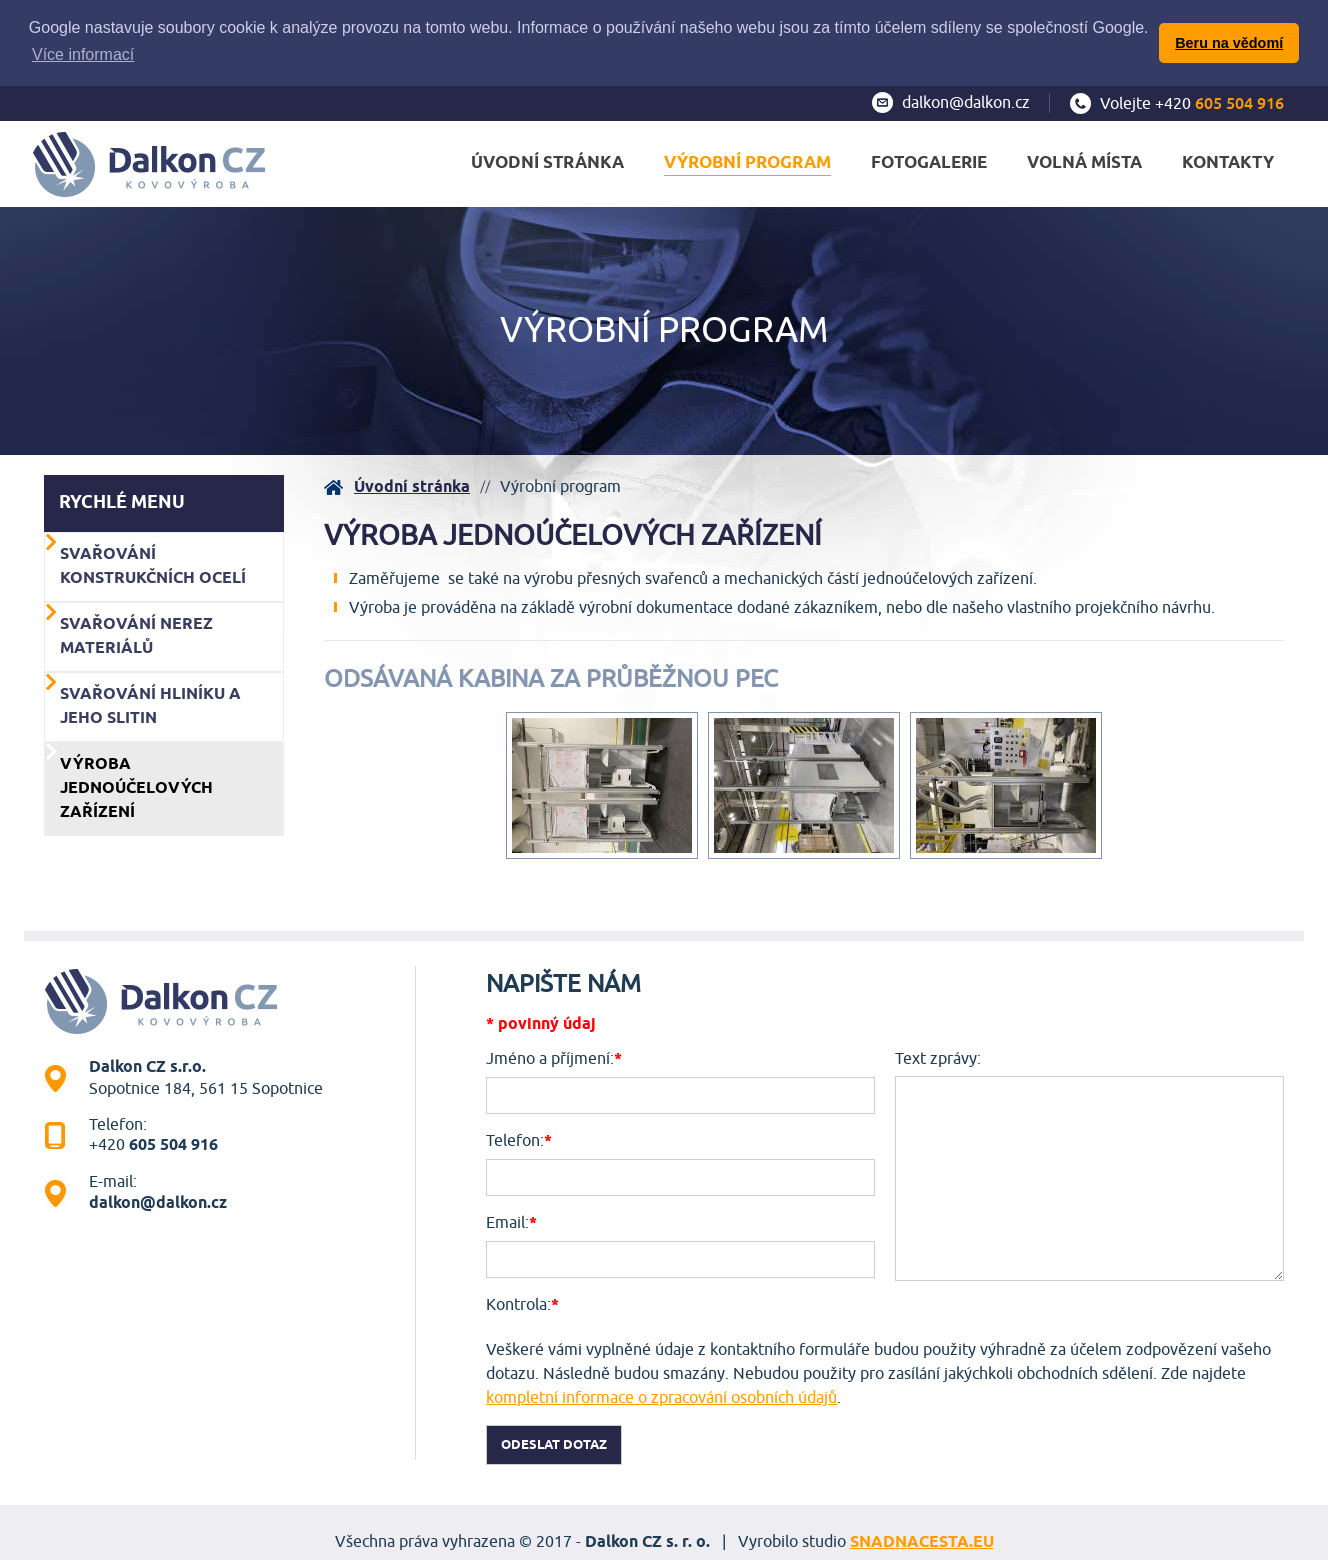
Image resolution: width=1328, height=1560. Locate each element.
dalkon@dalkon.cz (966, 101)
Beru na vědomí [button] (1229, 43)
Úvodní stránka (412, 485)
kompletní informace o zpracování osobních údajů (661, 1396)
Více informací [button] (83, 54)
